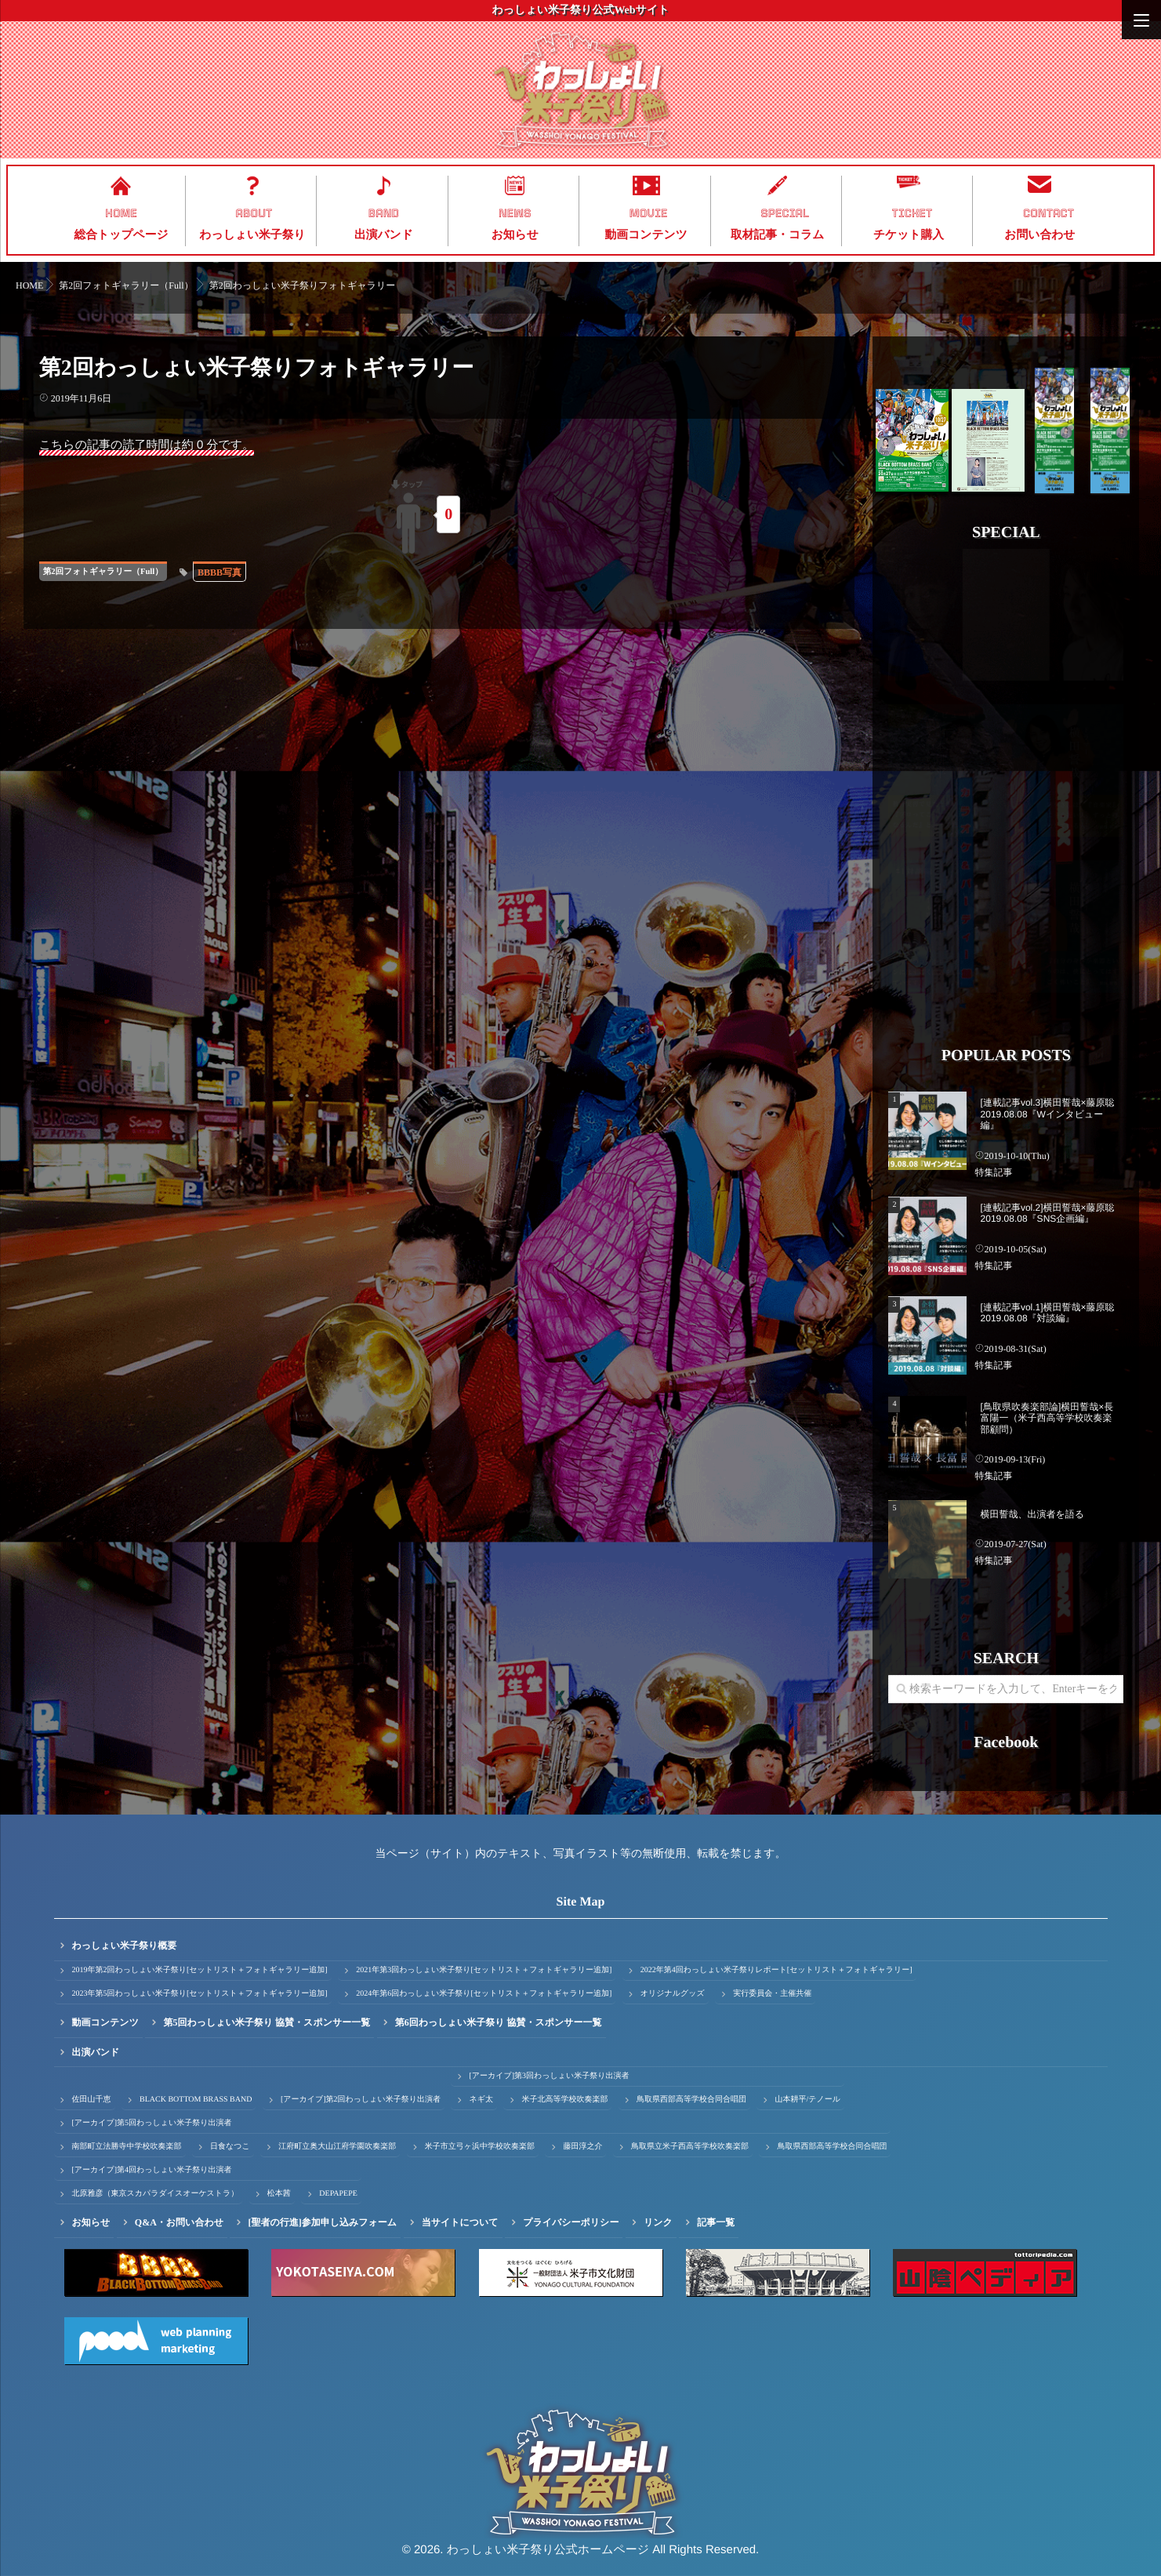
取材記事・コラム (777, 235)
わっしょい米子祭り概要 (124, 1945)
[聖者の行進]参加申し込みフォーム (322, 2222)
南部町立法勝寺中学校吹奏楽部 (127, 2146)
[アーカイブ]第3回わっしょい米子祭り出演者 (549, 2076)
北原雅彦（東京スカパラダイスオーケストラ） (155, 2193)
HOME (121, 213)
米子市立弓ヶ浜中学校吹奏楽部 (480, 2146)
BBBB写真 (219, 572)
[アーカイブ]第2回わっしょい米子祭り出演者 (361, 2099)
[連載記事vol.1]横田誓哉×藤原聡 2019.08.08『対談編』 (1048, 1313)
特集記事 (993, 1172)
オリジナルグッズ (672, 1993)
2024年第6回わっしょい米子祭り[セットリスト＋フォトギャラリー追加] (483, 1993)
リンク (658, 2222)
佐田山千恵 (91, 2099)
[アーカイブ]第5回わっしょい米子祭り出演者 (152, 2123)
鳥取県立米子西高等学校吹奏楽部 (690, 2146)
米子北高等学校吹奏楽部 (564, 2099)
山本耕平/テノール (807, 2099)
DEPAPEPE (338, 2193)
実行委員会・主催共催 (772, 1993)
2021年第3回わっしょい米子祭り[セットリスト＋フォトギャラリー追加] (483, 1970)
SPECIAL (784, 213)
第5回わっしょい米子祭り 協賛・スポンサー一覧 (266, 2022)
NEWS (515, 213)
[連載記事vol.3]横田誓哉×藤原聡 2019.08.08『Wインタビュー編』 (1048, 1114)
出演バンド (383, 235)
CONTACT (1048, 213)
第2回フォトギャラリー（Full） (103, 572)
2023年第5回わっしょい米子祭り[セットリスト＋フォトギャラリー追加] (200, 1993)
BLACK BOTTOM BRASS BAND (196, 2099)
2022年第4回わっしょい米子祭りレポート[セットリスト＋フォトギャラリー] (776, 1970)
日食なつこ (230, 2146)
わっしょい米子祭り (252, 235)
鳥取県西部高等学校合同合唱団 (691, 2099)
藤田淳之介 (582, 2146)
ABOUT (254, 213)
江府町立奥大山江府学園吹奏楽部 (337, 2146)
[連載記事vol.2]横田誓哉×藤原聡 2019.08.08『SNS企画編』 (1048, 1213)
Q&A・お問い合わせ (179, 2222)
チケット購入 (908, 235)
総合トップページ (121, 235)
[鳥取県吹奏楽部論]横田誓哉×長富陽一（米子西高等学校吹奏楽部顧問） (1047, 1418)
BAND (383, 213)
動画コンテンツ (646, 235)
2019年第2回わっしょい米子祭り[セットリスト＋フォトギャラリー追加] (200, 1970)
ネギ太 (480, 2099)
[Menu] (1141, 19)
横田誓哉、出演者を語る (1033, 1514)
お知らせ (515, 235)
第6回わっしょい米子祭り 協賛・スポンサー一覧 (498, 2022)
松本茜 (279, 2193)
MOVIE (648, 213)
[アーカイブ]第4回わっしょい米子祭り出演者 (152, 2170)
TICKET (912, 213)
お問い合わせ (1039, 235)
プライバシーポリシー (571, 2222)
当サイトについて (460, 2222)
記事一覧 (716, 2222)
